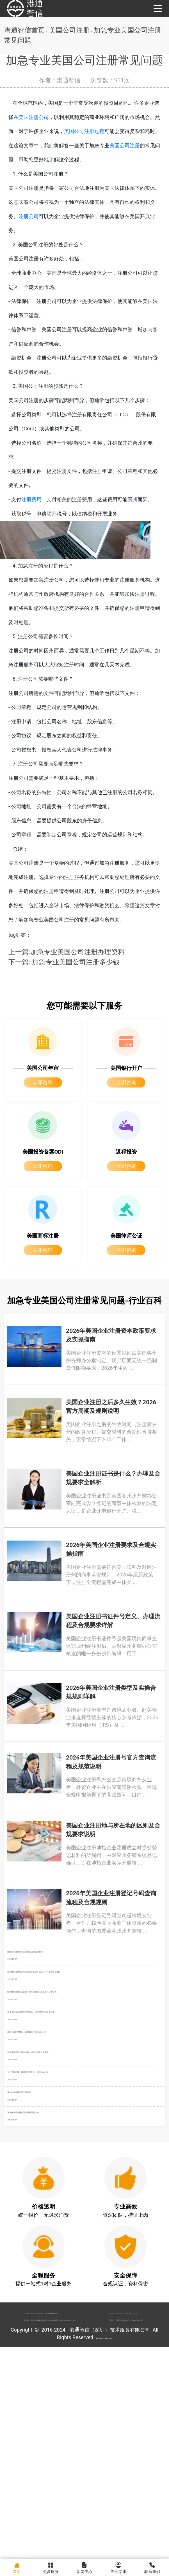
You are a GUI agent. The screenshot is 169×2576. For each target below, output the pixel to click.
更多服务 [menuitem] (50, 2567)
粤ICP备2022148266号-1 (104, 2550)
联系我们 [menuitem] (152, 2567)
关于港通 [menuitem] (118, 2567)
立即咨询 (43, 1114)
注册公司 (29, 221)
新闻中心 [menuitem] (84, 2567)
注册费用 (31, 516)
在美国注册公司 (41, 118)
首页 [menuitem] (17, 2567)
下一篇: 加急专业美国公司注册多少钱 (64, 993)
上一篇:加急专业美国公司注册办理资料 (66, 983)
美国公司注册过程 (99, 133)
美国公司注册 (72, 30)
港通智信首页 (24, 30)
